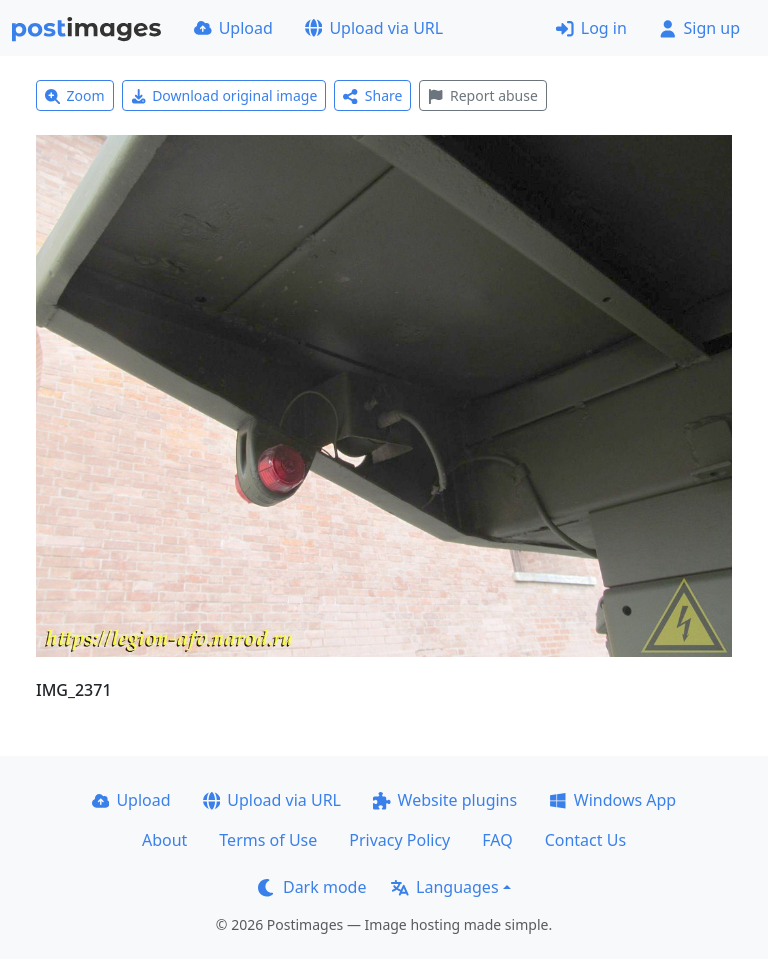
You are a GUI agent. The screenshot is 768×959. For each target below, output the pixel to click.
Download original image (224, 95)
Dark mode (312, 887)
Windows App (612, 800)
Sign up (699, 28)
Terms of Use (268, 840)
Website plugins (445, 800)
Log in (591, 28)
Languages (444, 887)
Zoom (75, 95)
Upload (233, 28)
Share (372, 95)
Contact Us (585, 840)
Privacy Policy (399, 840)
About (164, 840)
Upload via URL (374, 28)
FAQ (497, 840)
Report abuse (482, 95)
